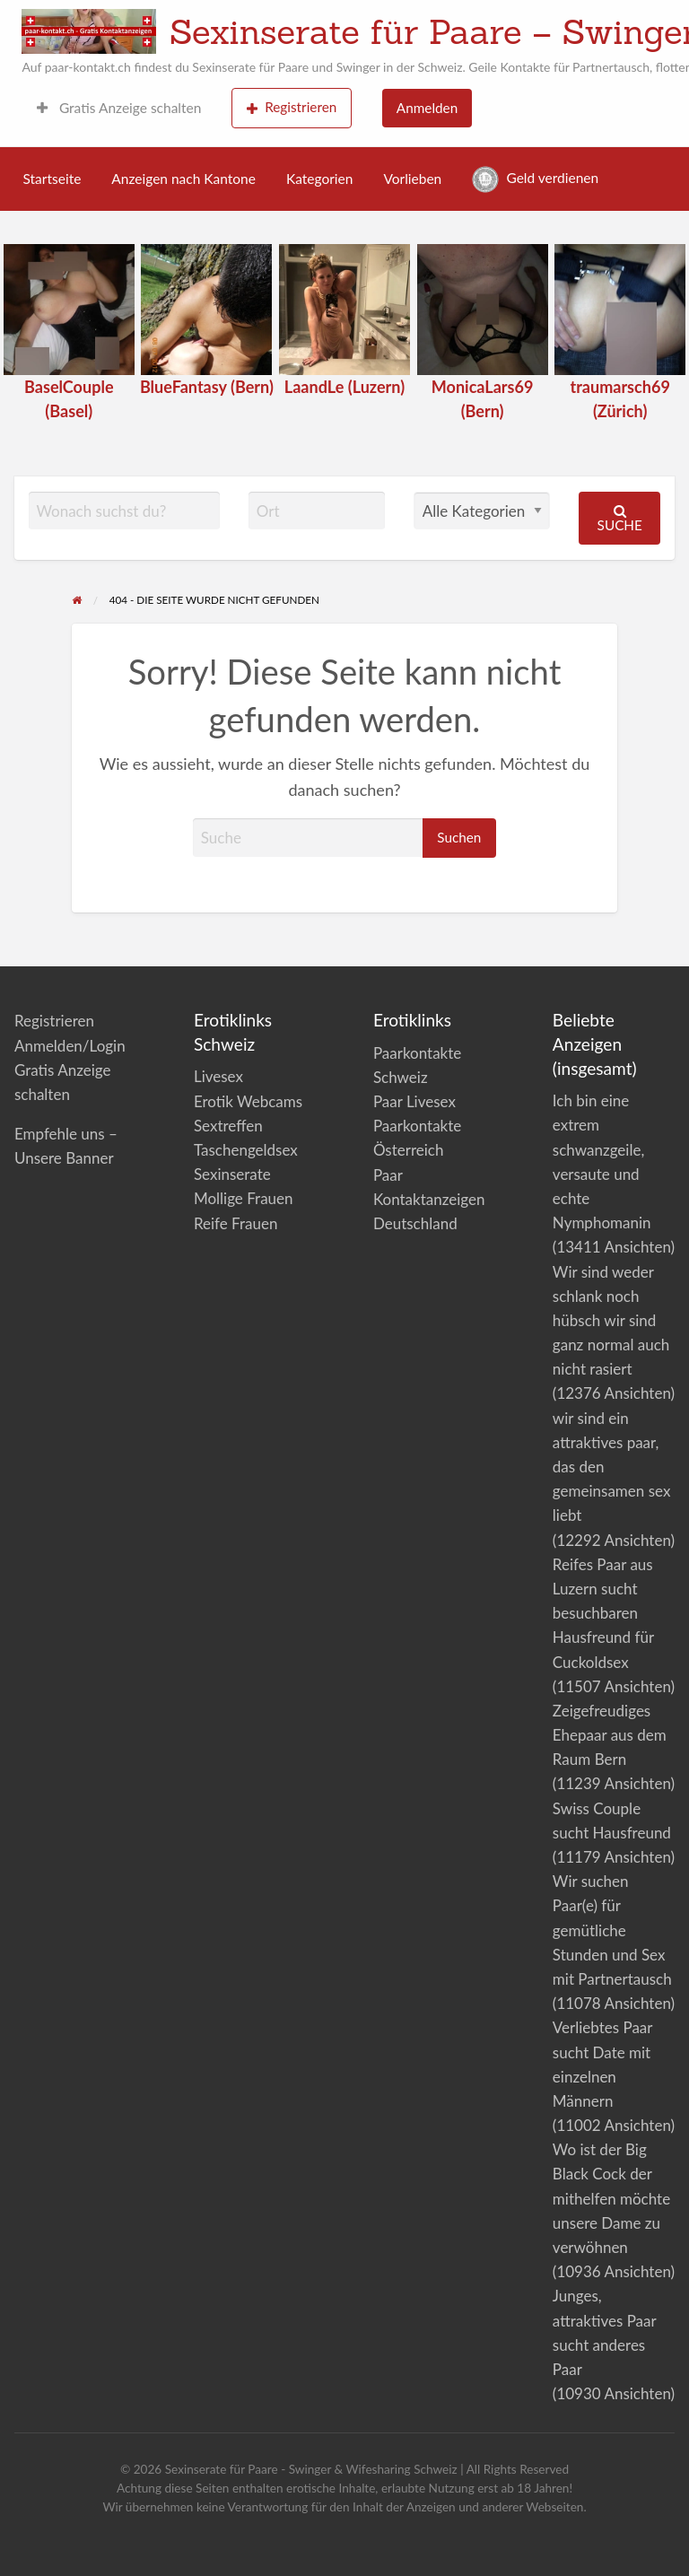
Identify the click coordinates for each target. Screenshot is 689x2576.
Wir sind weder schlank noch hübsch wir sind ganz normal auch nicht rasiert (611, 1320)
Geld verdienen (535, 179)
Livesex (218, 1076)
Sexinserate (232, 1174)
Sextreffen (228, 1125)
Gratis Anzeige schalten (119, 108)
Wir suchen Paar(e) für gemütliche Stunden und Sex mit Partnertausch (612, 1930)
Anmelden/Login (70, 1045)
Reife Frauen (235, 1223)
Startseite (52, 178)
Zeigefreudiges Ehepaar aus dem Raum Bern (610, 1734)
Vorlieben (412, 178)
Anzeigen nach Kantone (183, 178)
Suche (619, 518)
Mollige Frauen (243, 1198)
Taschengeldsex (246, 1149)
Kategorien (319, 178)
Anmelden (427, 108)
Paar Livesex (414, 1101)
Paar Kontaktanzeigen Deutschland (429, 1199)
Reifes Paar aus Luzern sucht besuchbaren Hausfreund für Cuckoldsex (603, 1613)
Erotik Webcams (248, 1101)
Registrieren (292, 107)
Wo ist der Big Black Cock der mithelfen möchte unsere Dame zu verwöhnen (611, 2198)
